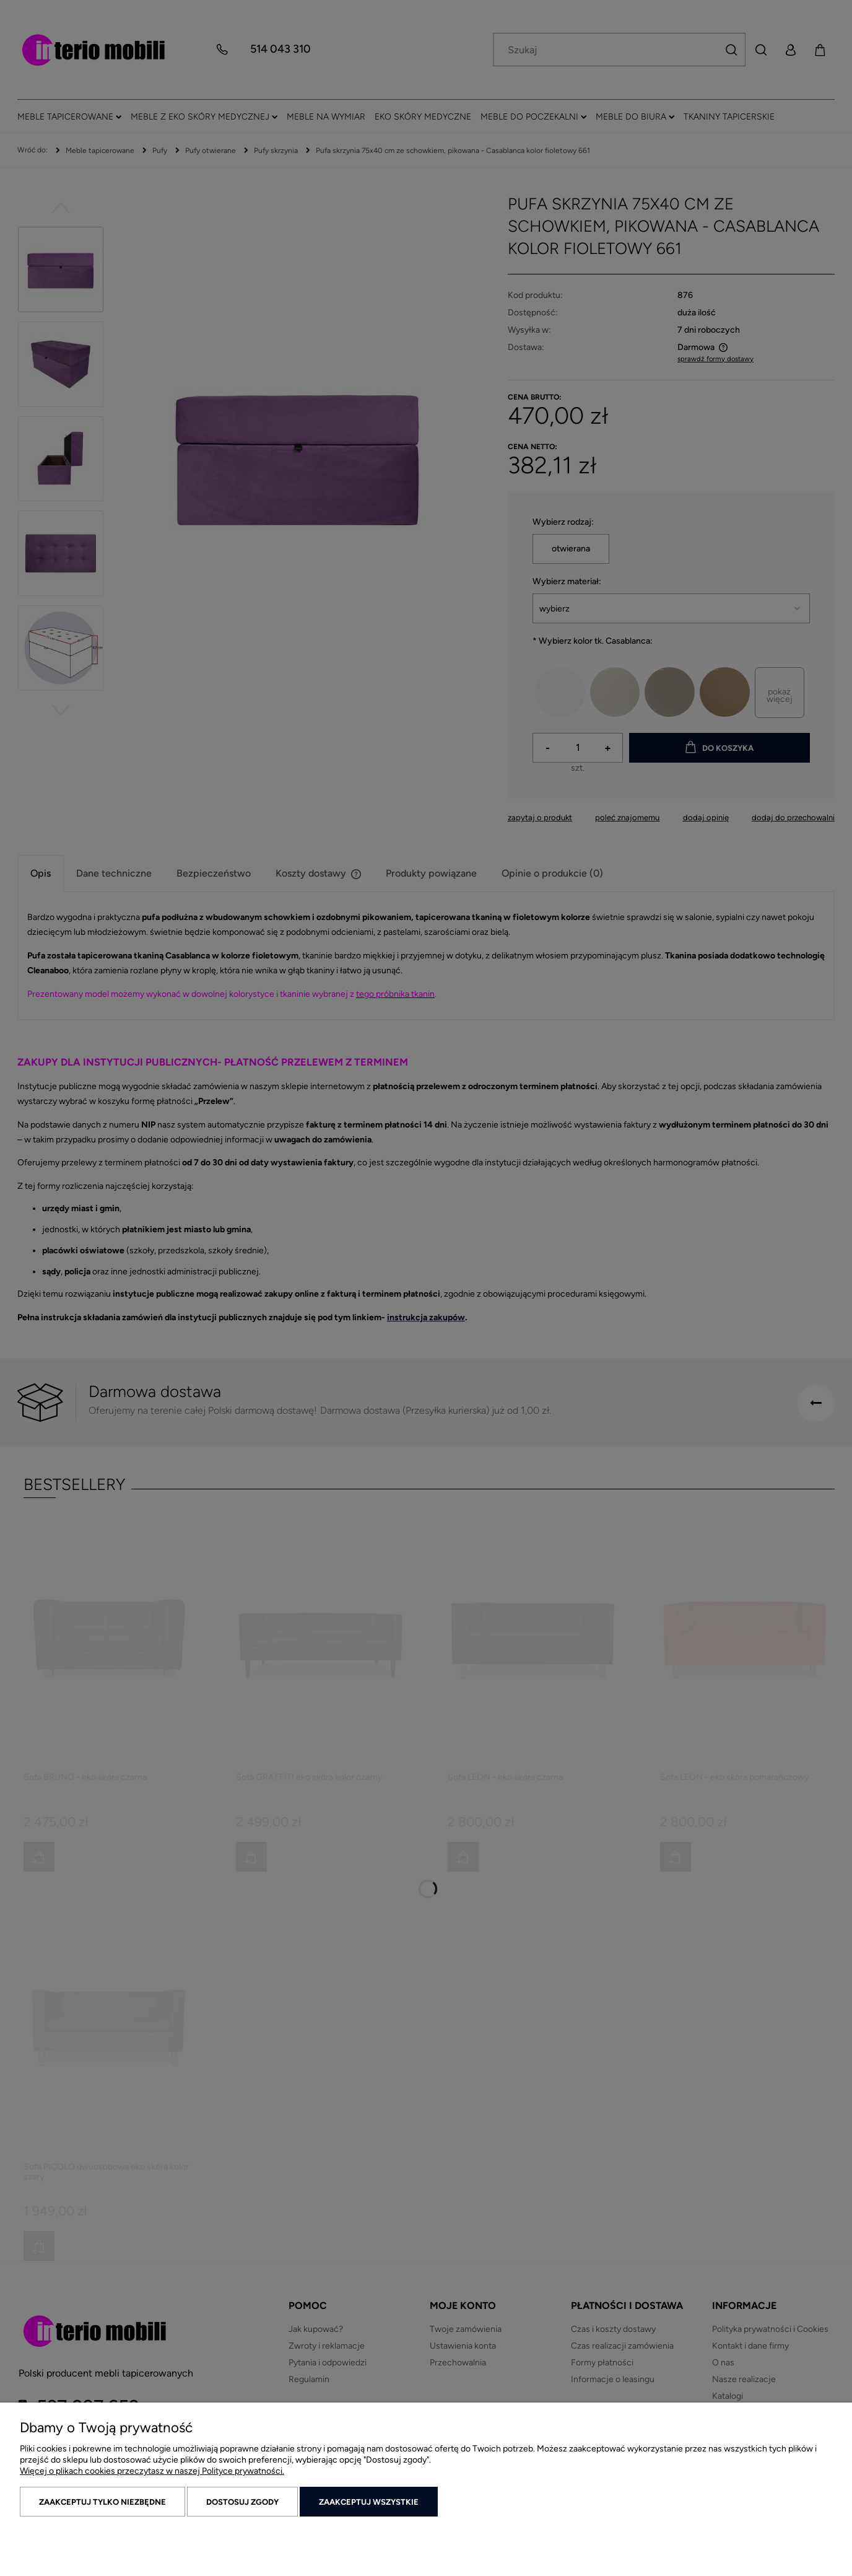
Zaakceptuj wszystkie (369, 2502)
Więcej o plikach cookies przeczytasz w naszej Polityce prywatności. (152, 2471)
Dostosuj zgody (242, 2502)
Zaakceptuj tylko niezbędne (102, 2502)
